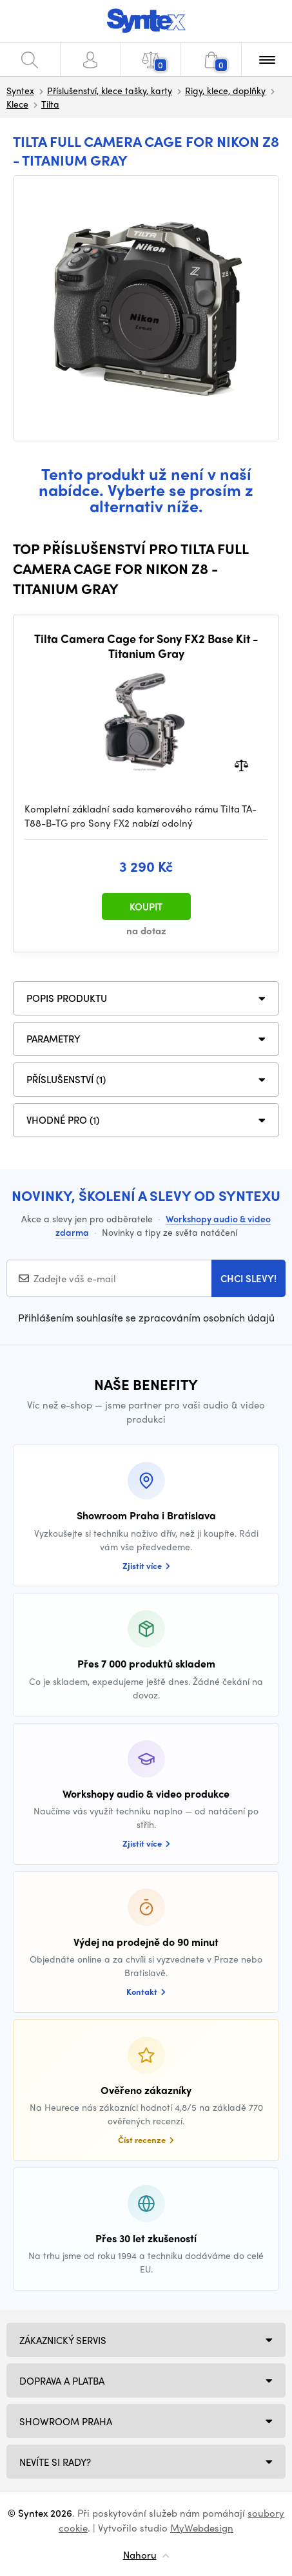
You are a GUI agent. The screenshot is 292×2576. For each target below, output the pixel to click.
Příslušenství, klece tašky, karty (109, 90)
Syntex (20, 90)
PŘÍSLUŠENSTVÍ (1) (66, 1079)
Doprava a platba (61, 2381)
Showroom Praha (65, 2421)
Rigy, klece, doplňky (225, 90)
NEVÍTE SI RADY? (55, 2462)
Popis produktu (66, 998)
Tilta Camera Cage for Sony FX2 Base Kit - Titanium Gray (146, 646)
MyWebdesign (201, 2528)
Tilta (50, 103)
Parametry (53, 1039)
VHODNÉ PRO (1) (62, 1120)
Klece (17, 103)
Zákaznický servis (62, 2340)
